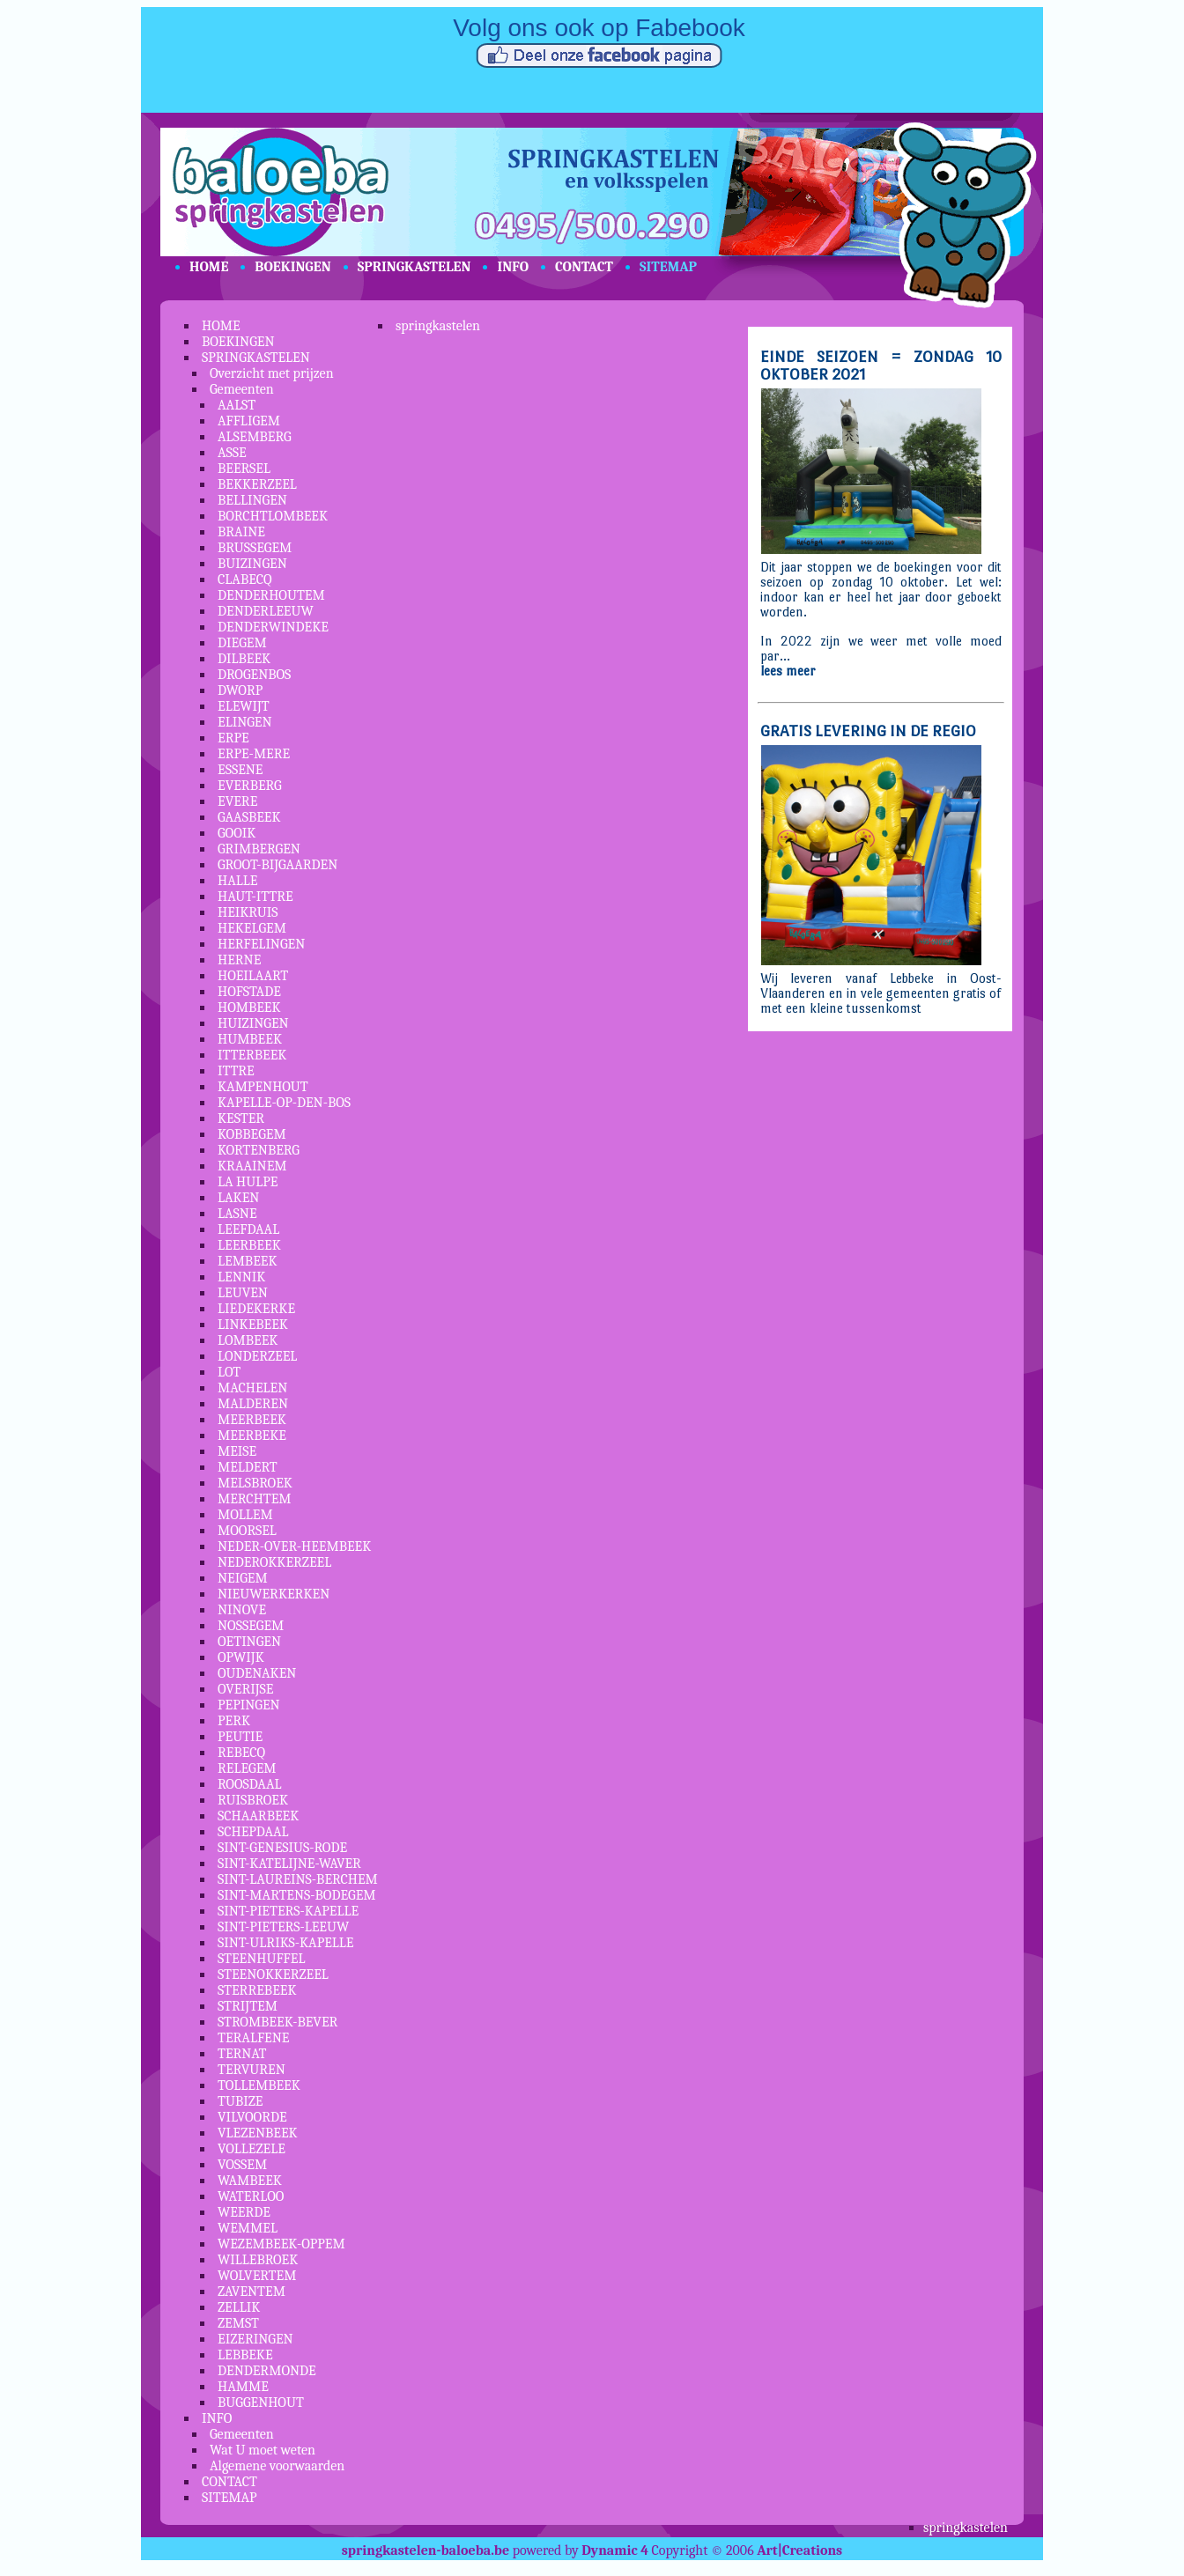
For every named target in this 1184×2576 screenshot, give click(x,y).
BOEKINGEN (292, 267)
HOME (208, 267)
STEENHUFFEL (261, 1959)
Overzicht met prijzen (272, 373)
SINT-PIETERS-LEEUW (283, 1927)
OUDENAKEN (257, 1673)
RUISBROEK (253, 1800)
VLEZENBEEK (258, 2133)
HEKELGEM (252, 928)
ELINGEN (245, 722)
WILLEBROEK (258, 2260)
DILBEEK (244, 659)
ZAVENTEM (251, 2291)
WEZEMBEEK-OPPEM (281, 2244)
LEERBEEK (249, 1245)
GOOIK (236, 833)
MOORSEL (247, 1531)
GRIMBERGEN (259, 849)
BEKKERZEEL (257, 484)
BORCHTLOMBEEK (273, 516)
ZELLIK (239, 2307)
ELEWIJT (244, 706)
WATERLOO (251, 2196)
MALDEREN (253, 1404)
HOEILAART (253, 976)
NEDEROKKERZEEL (274, 1562)
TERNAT (242, 2054)
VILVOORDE (252, 2117)
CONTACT (584, 267)
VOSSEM (242, 2165)
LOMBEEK (248, 1340)
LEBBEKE (245, 2355)
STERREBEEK (257, 1990)
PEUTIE (240, 1737)
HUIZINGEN (253, 1023)
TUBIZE (240, 2101)
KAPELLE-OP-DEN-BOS (284, 1103)
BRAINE (241, 532)
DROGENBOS (254, 675)
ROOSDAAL (250, 1784)
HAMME (243, 2387)
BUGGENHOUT (261, 2402)
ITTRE (236, 1071)
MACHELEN (252, 1388)
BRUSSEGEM (255, 548)
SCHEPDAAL (253, 1832)
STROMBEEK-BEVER (277, 2022)
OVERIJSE (245, 1689)
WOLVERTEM (257, 2276)
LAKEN (238, 1198)
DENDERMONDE (267, 2371)
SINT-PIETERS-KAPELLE (288, 1911)
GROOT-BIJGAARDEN (277, 865)
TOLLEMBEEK (259, 2085)
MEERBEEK (252, 1420)
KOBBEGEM (252, 1134)
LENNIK (241, 1277)
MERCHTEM (255, 1499)
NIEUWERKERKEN (273, 1594)
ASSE (232, 453)
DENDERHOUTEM (271, 595)
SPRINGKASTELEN (414, 267)
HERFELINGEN (261, 944)
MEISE (237, 1451)
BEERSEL (244, 468)
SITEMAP (668, 267)
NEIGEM (243, 1578)
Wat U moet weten (262, 2450)
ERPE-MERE (254, 754)
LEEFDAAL (248, 1229)
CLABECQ (245, 579)
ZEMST (238, 2323)
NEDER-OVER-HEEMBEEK (294, 1546)
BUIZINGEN (252, 564)
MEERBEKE (252, 1435)
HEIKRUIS (248, 912)
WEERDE (244, 2212)
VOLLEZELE (251, 2149)
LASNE (237, 1214)
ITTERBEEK (252, 1055)
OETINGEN (249, 1642)
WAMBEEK (250, 2180)
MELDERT (248, 1467)
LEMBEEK (248, 1261)
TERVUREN (251, 2070)
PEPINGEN (249, 1705)
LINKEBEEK (253, 1324)
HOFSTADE (249, 992)
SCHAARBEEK (258, 1816)
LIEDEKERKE (256, 1309)
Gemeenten (242, 389)
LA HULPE (248, 1182)
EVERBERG (250, 785)
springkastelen (438, 326)
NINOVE (242, 1610)
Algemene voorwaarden (277, 2466)
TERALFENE (253, 2038)
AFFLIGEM (249, 421)
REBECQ (241, 1752)
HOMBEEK (249, 1007)
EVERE (237, 801)
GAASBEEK (249, 817)
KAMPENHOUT (263, 1087)
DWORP (240, 690)
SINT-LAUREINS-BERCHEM (298, 1879)
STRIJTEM (248, 2006)
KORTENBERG (259, 1150)
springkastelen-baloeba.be (425, 2550)
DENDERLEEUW (266, 611)
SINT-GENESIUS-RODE (282, 1848)
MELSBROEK (255, 1483)
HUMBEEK (250, 1039)
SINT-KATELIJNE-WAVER (289, 1863)
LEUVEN (243, 1293)
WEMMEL (248, 2228)
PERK (234, 1721)
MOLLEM (245, 1515)
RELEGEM (247, 1768)
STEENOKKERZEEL (273, 1974)
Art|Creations (799, 2550)
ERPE (233, 738)
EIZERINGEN (255, 2339)
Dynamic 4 (614, 2550)
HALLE (237, 881)
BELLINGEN (252, 500)
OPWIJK (241, 1657)
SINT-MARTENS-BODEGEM (297, 1895)
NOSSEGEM (251, 1626)
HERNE (239, 960)
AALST (236, 405)
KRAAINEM (252, 1166)
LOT (229, 1372)
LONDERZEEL (257, 1356)
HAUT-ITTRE (255, 896)
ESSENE (240, 770)
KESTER (241, 1118)
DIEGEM (242, 643)
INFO (513, 267)
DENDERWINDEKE (273, 627)
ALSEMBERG (255, 437)
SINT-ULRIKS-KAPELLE (286, 1943)
